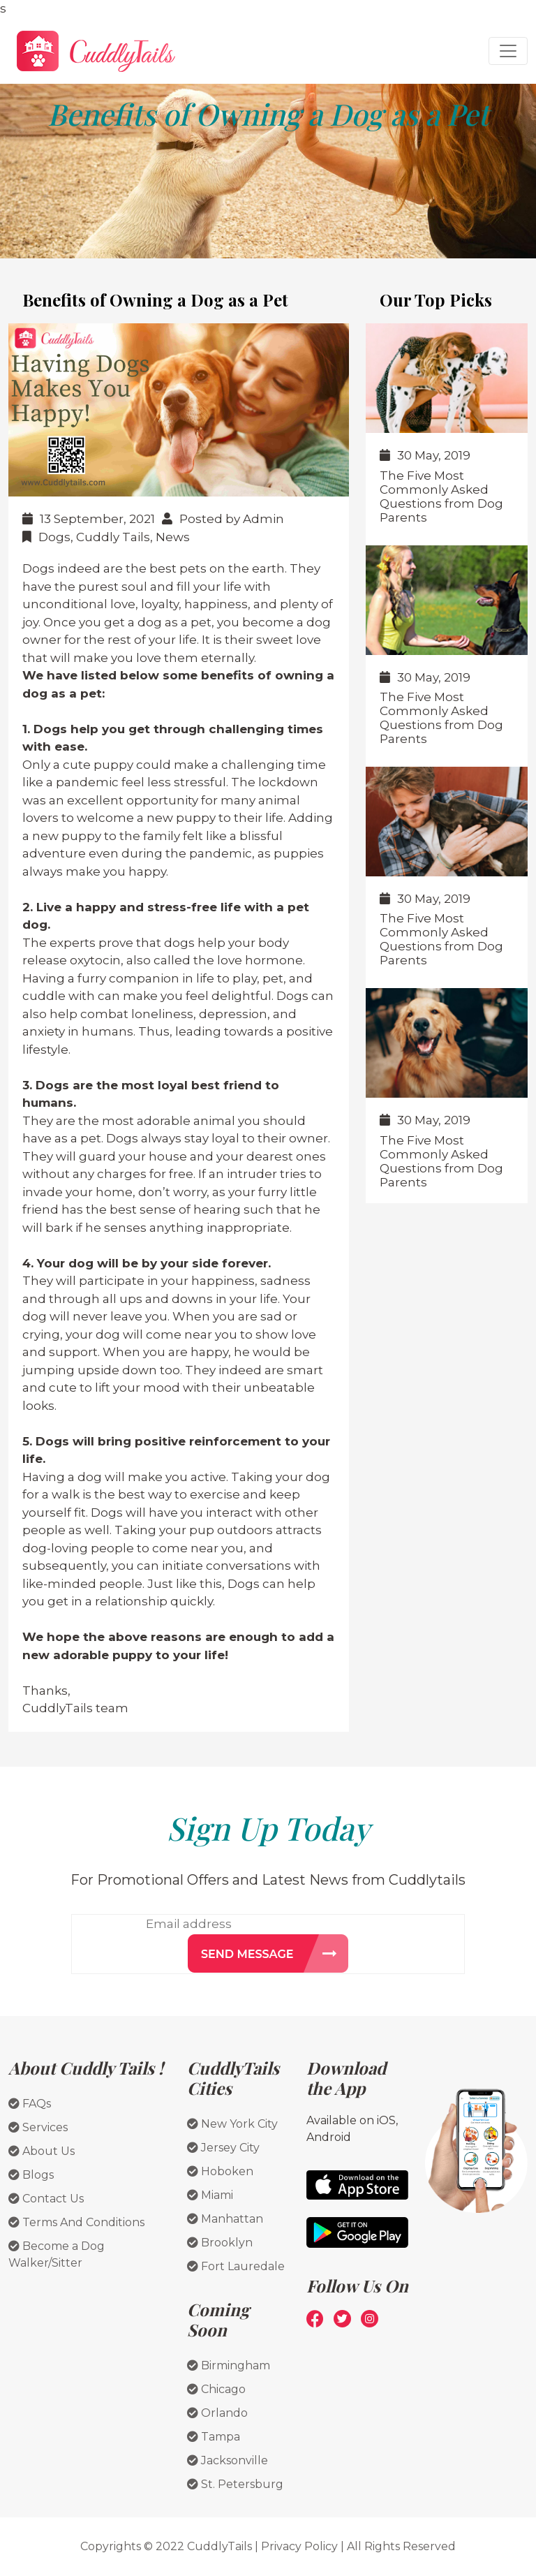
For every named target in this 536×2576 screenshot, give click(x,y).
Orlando (217, 2413)
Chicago (216, 2389)
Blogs (31, 2174)
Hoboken (220, 2171)
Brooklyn (220, 2242)
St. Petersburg (235, 2484)
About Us (41, 2151)
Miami (210, 2195)
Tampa (213, 2436)
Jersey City (223, 2147)
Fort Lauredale (236, 2266)
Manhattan (225, 2218)
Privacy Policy (299, 2546)
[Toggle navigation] (508, 51)
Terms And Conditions (76, 2222)
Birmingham (228, 2365)
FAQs (29, 2103)
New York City (232, 2123)
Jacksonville (227, 2460)
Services (38, 2127)
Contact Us (46, 2198)
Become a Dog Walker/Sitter (56, 2254)
